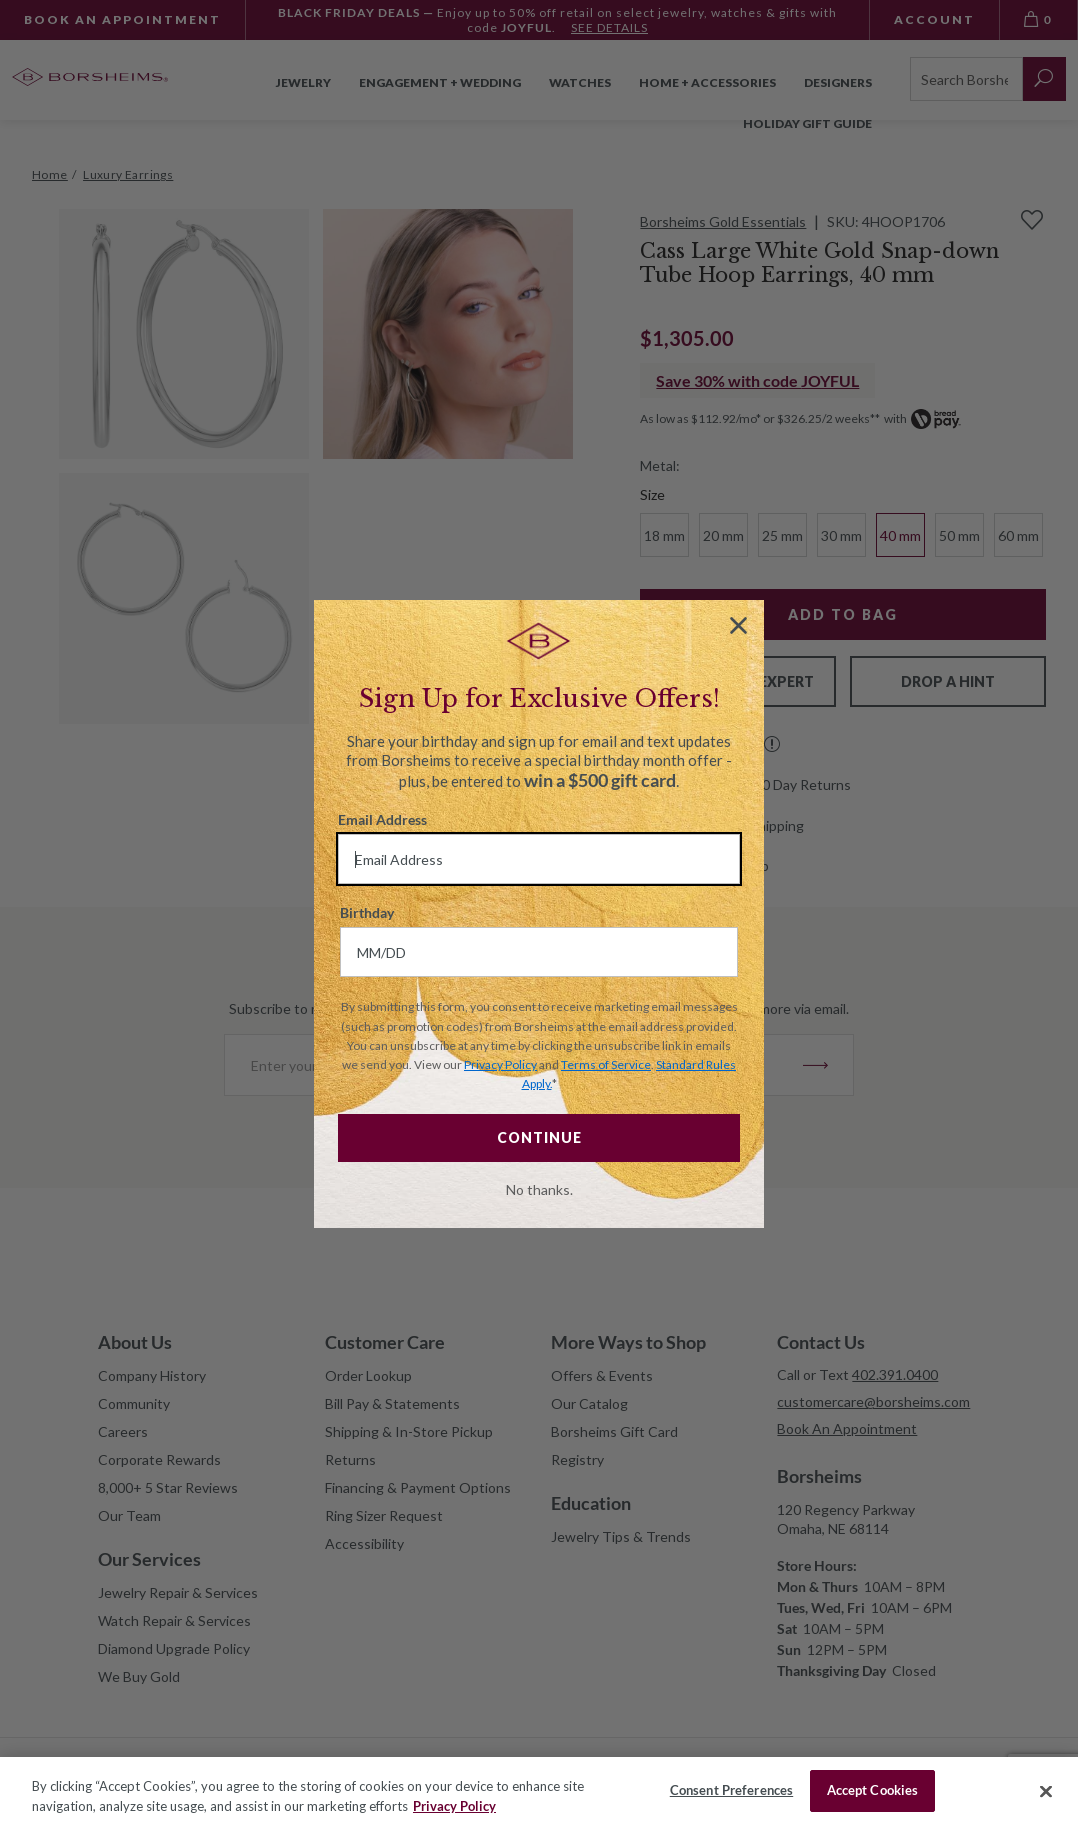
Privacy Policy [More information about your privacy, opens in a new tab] (454, 1806)
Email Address (382, 819)
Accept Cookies (873, 1790)
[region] (539, 1792)
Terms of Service (606, 1064)
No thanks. (539, 1189)
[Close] (1046, 1791)
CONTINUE (539, 1137)
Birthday (367, 912)
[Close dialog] (738, 625)
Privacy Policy (500, 1064)
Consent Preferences (731, 1790)
